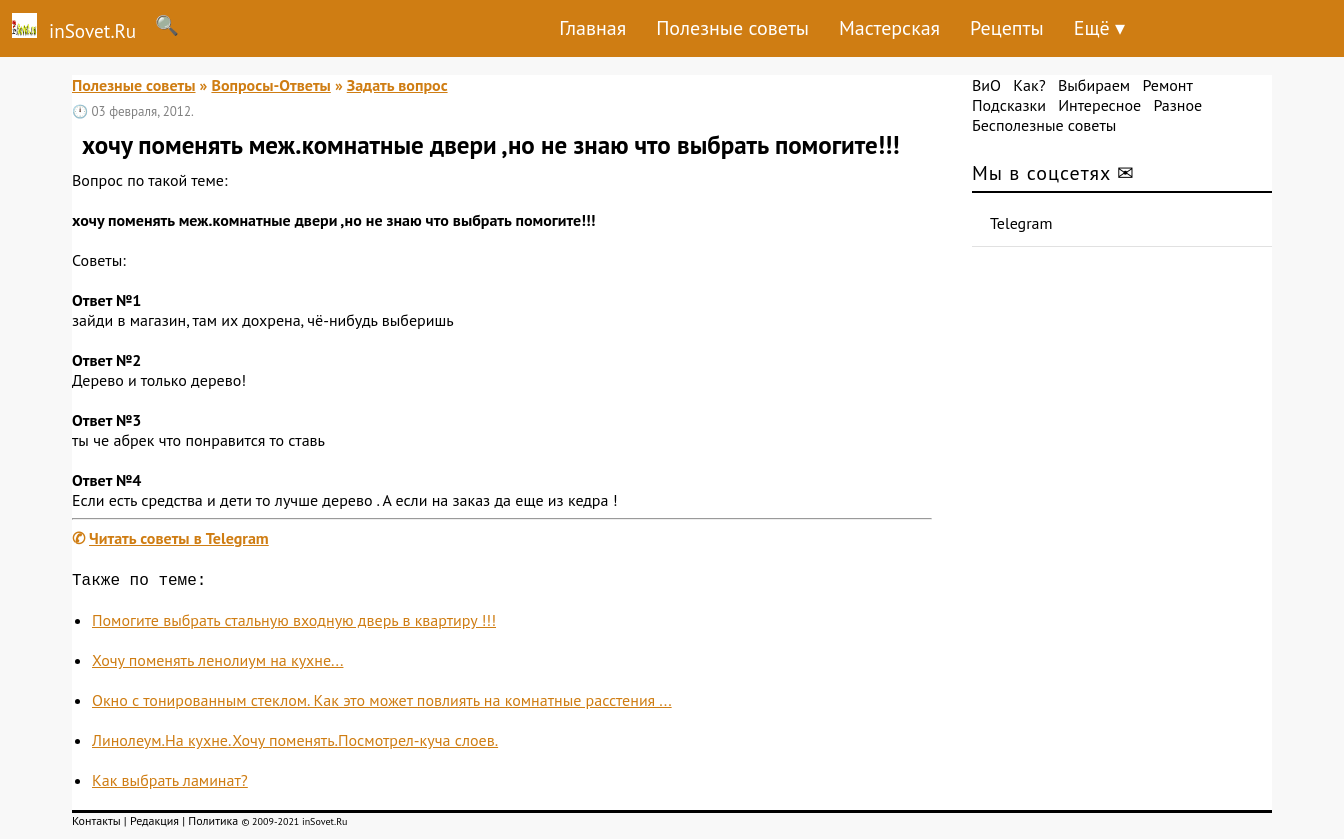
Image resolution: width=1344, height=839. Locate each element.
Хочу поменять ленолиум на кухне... (217, 664)
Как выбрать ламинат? (170, 784)
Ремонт (1167, 85)
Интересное (1099, 105)
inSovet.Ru (68, 28)
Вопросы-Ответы (270, 85)
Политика (213, 824)
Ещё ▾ (1099, 28)
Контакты (96, 824)
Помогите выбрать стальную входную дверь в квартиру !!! (294, 624)
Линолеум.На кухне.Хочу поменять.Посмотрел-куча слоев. (295, 744)
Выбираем (1094, 85)
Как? (1029, 85)
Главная (592, 28)
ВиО (986, 85)
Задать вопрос (397, 85)
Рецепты (1007, 28)
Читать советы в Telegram (179, 538)
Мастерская (889, 28)
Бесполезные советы (1044, 125)
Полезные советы (732, 28)
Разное (1177, 105)
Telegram (1021, 223)
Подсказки (1009, 105)
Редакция (154, 824)
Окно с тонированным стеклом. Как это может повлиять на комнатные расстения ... (382, 704)
